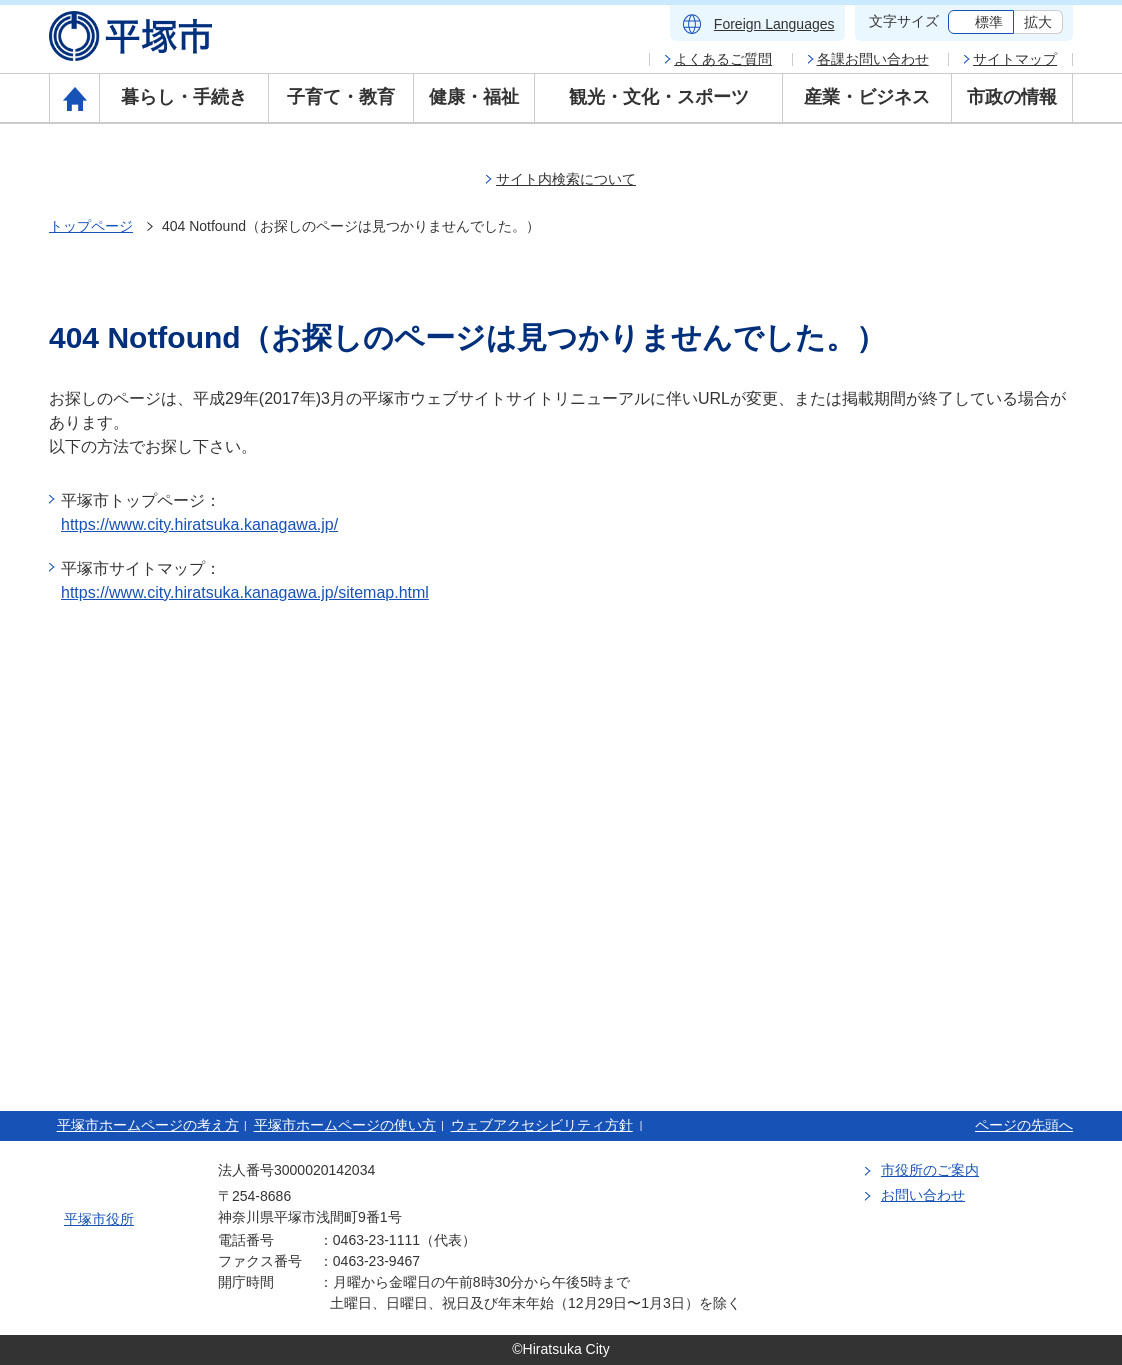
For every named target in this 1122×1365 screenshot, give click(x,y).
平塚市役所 (99, 1219)
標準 (989, 22)
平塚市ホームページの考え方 (148, 1125)
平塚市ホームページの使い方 (345, 1125)
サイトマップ (1015, 59)
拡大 (1038, 22)
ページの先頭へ (1024, 1125)
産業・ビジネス (867, 97)
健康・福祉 (474, 97)
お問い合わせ (923, 1195)
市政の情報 (1012, 97)
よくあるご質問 (723, 59)
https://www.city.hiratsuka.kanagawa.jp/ (199, 524)
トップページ (91, 226)
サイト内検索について (566, 179)
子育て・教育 (341, 97)
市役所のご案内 (930, 1170)
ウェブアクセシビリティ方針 (542, 1125)
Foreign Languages (774, 24)
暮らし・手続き (184, 97)
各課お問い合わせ (873, 59)
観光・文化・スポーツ (659, 97)
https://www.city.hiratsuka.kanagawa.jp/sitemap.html (245, 592)
